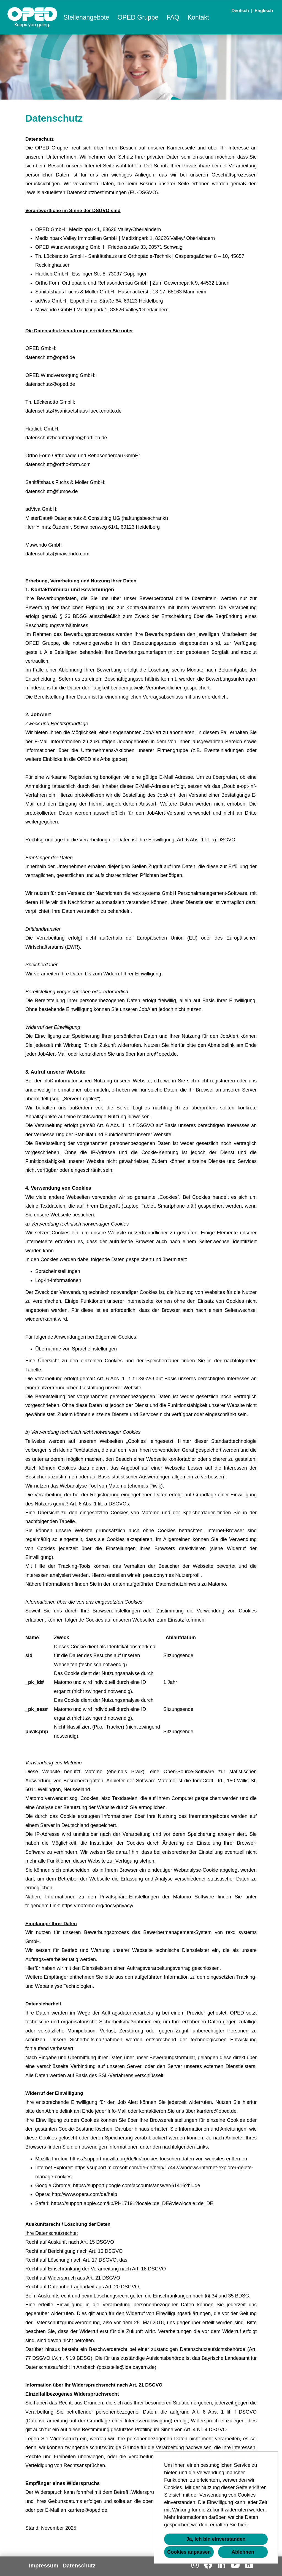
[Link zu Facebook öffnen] (208, 2564)
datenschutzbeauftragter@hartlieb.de (66, 437)
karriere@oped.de (157, 1054)
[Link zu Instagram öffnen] (195, 2564)
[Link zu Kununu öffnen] (249, 2564)
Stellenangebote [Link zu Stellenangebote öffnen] (86, 17)
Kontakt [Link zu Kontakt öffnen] (198, 17)
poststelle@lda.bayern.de (126, 2367)
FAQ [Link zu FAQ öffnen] (173, 17)
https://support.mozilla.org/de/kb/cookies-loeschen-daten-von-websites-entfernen (158, 2159)
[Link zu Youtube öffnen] (235, 2564)
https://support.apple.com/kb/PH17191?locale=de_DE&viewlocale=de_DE (132, 2203)
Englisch (263, 10)
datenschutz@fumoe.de (51, 491)
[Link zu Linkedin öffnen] (221, 2564)
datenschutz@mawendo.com (57, 554)
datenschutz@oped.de (50, 357)
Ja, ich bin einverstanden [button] (215, 2539)
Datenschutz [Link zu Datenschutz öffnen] (79, 2565)
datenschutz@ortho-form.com (58, 464)
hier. (242, 2524)
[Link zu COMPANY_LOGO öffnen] (32, 17)
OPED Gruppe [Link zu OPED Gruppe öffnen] (138, 17)
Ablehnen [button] (243, 2552)
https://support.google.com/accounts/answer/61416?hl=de (136, 2185)
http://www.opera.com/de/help (84, 2194)
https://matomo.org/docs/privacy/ (97, 1905)
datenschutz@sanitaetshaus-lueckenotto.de (73, 411)
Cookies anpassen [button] (189, 2552)
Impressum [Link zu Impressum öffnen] (43, 2565)
